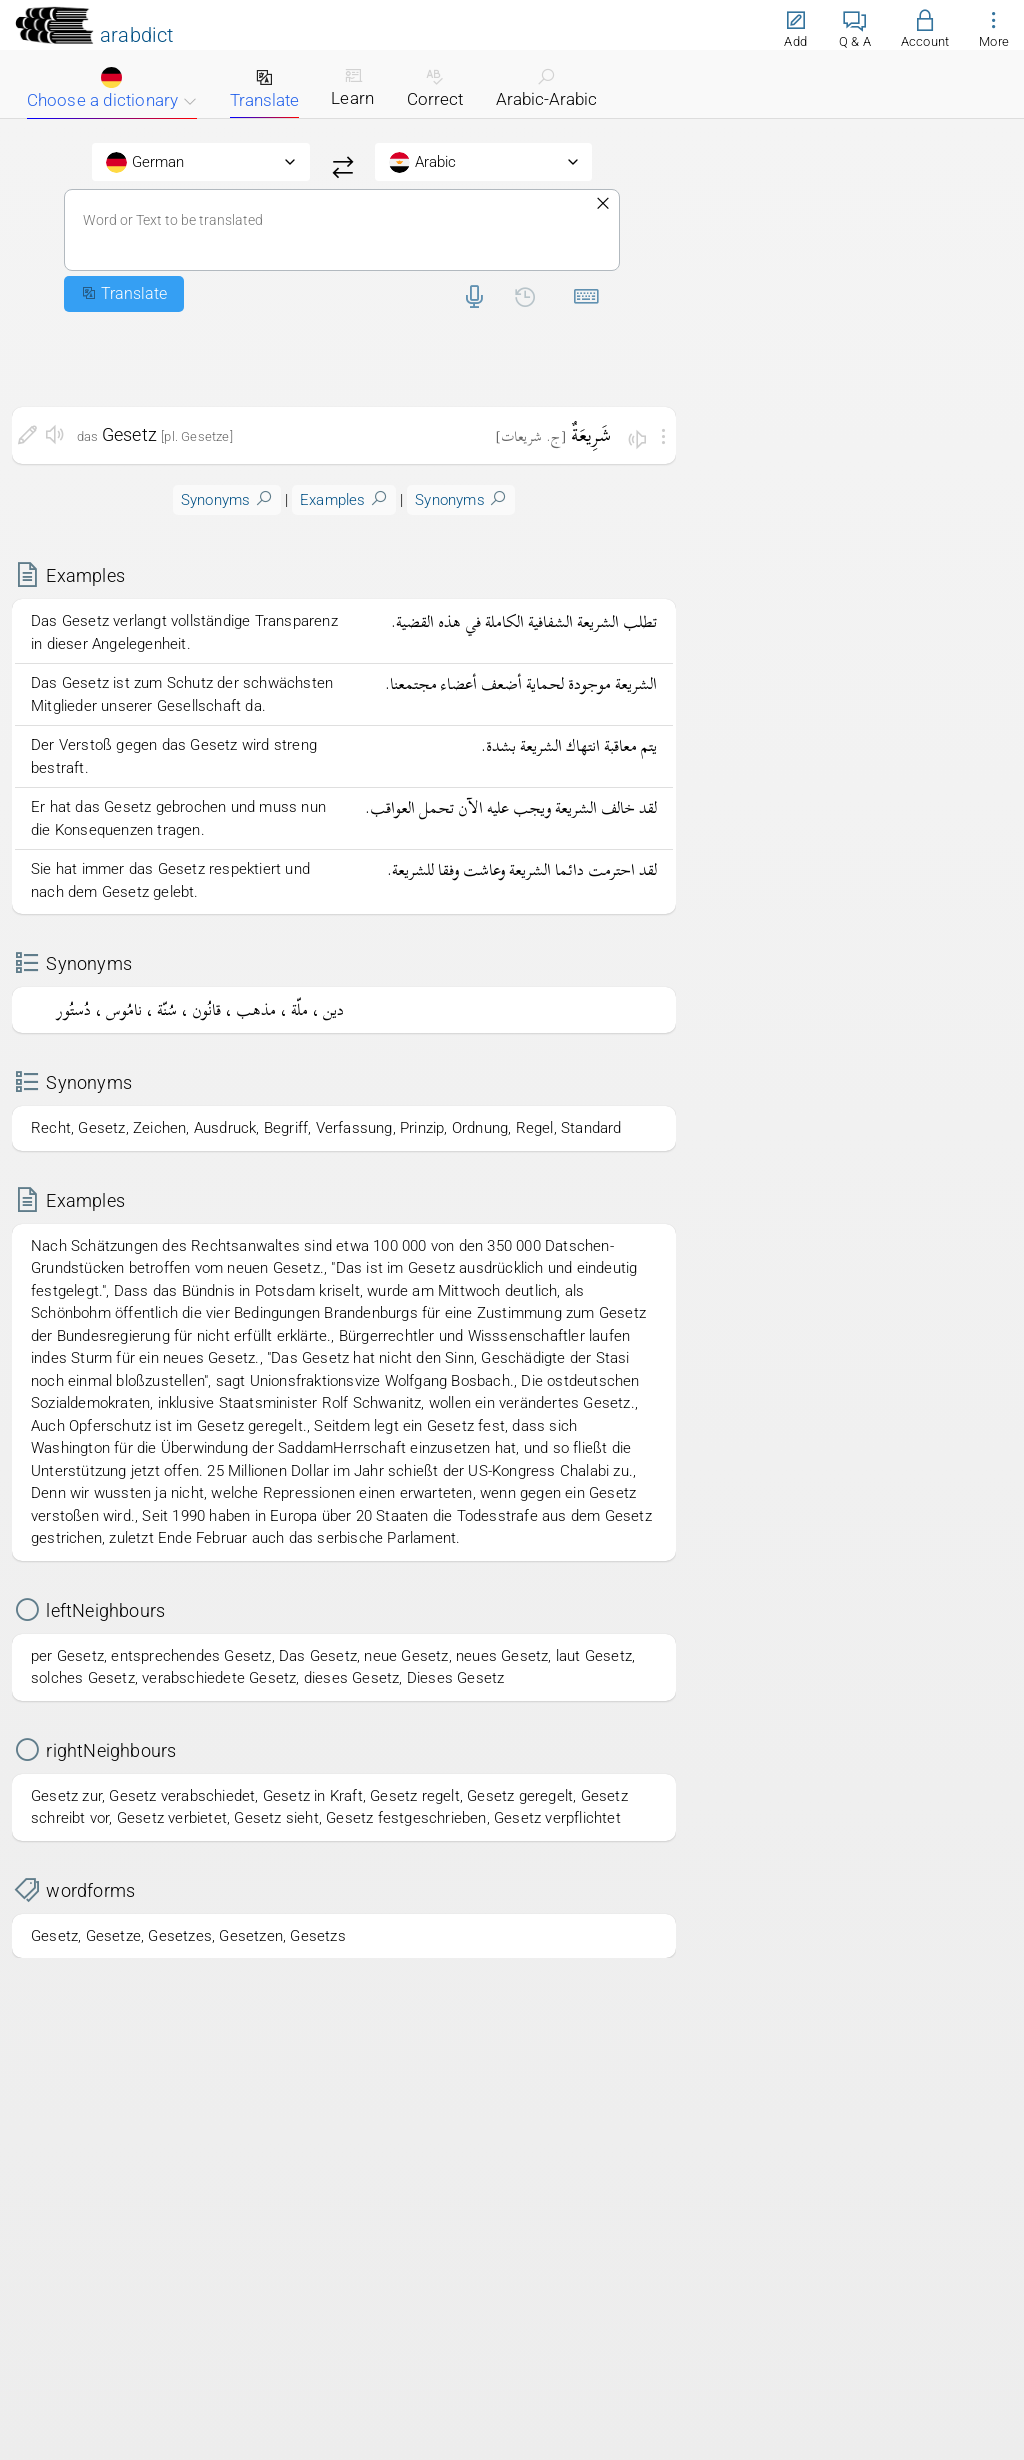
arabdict (137, 35)
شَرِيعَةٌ (591, 434)
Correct (435, 88)
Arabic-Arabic (546, 88)
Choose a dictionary (112, 88)
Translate (264, 89)
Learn (352, 87)
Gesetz (129, 434)
